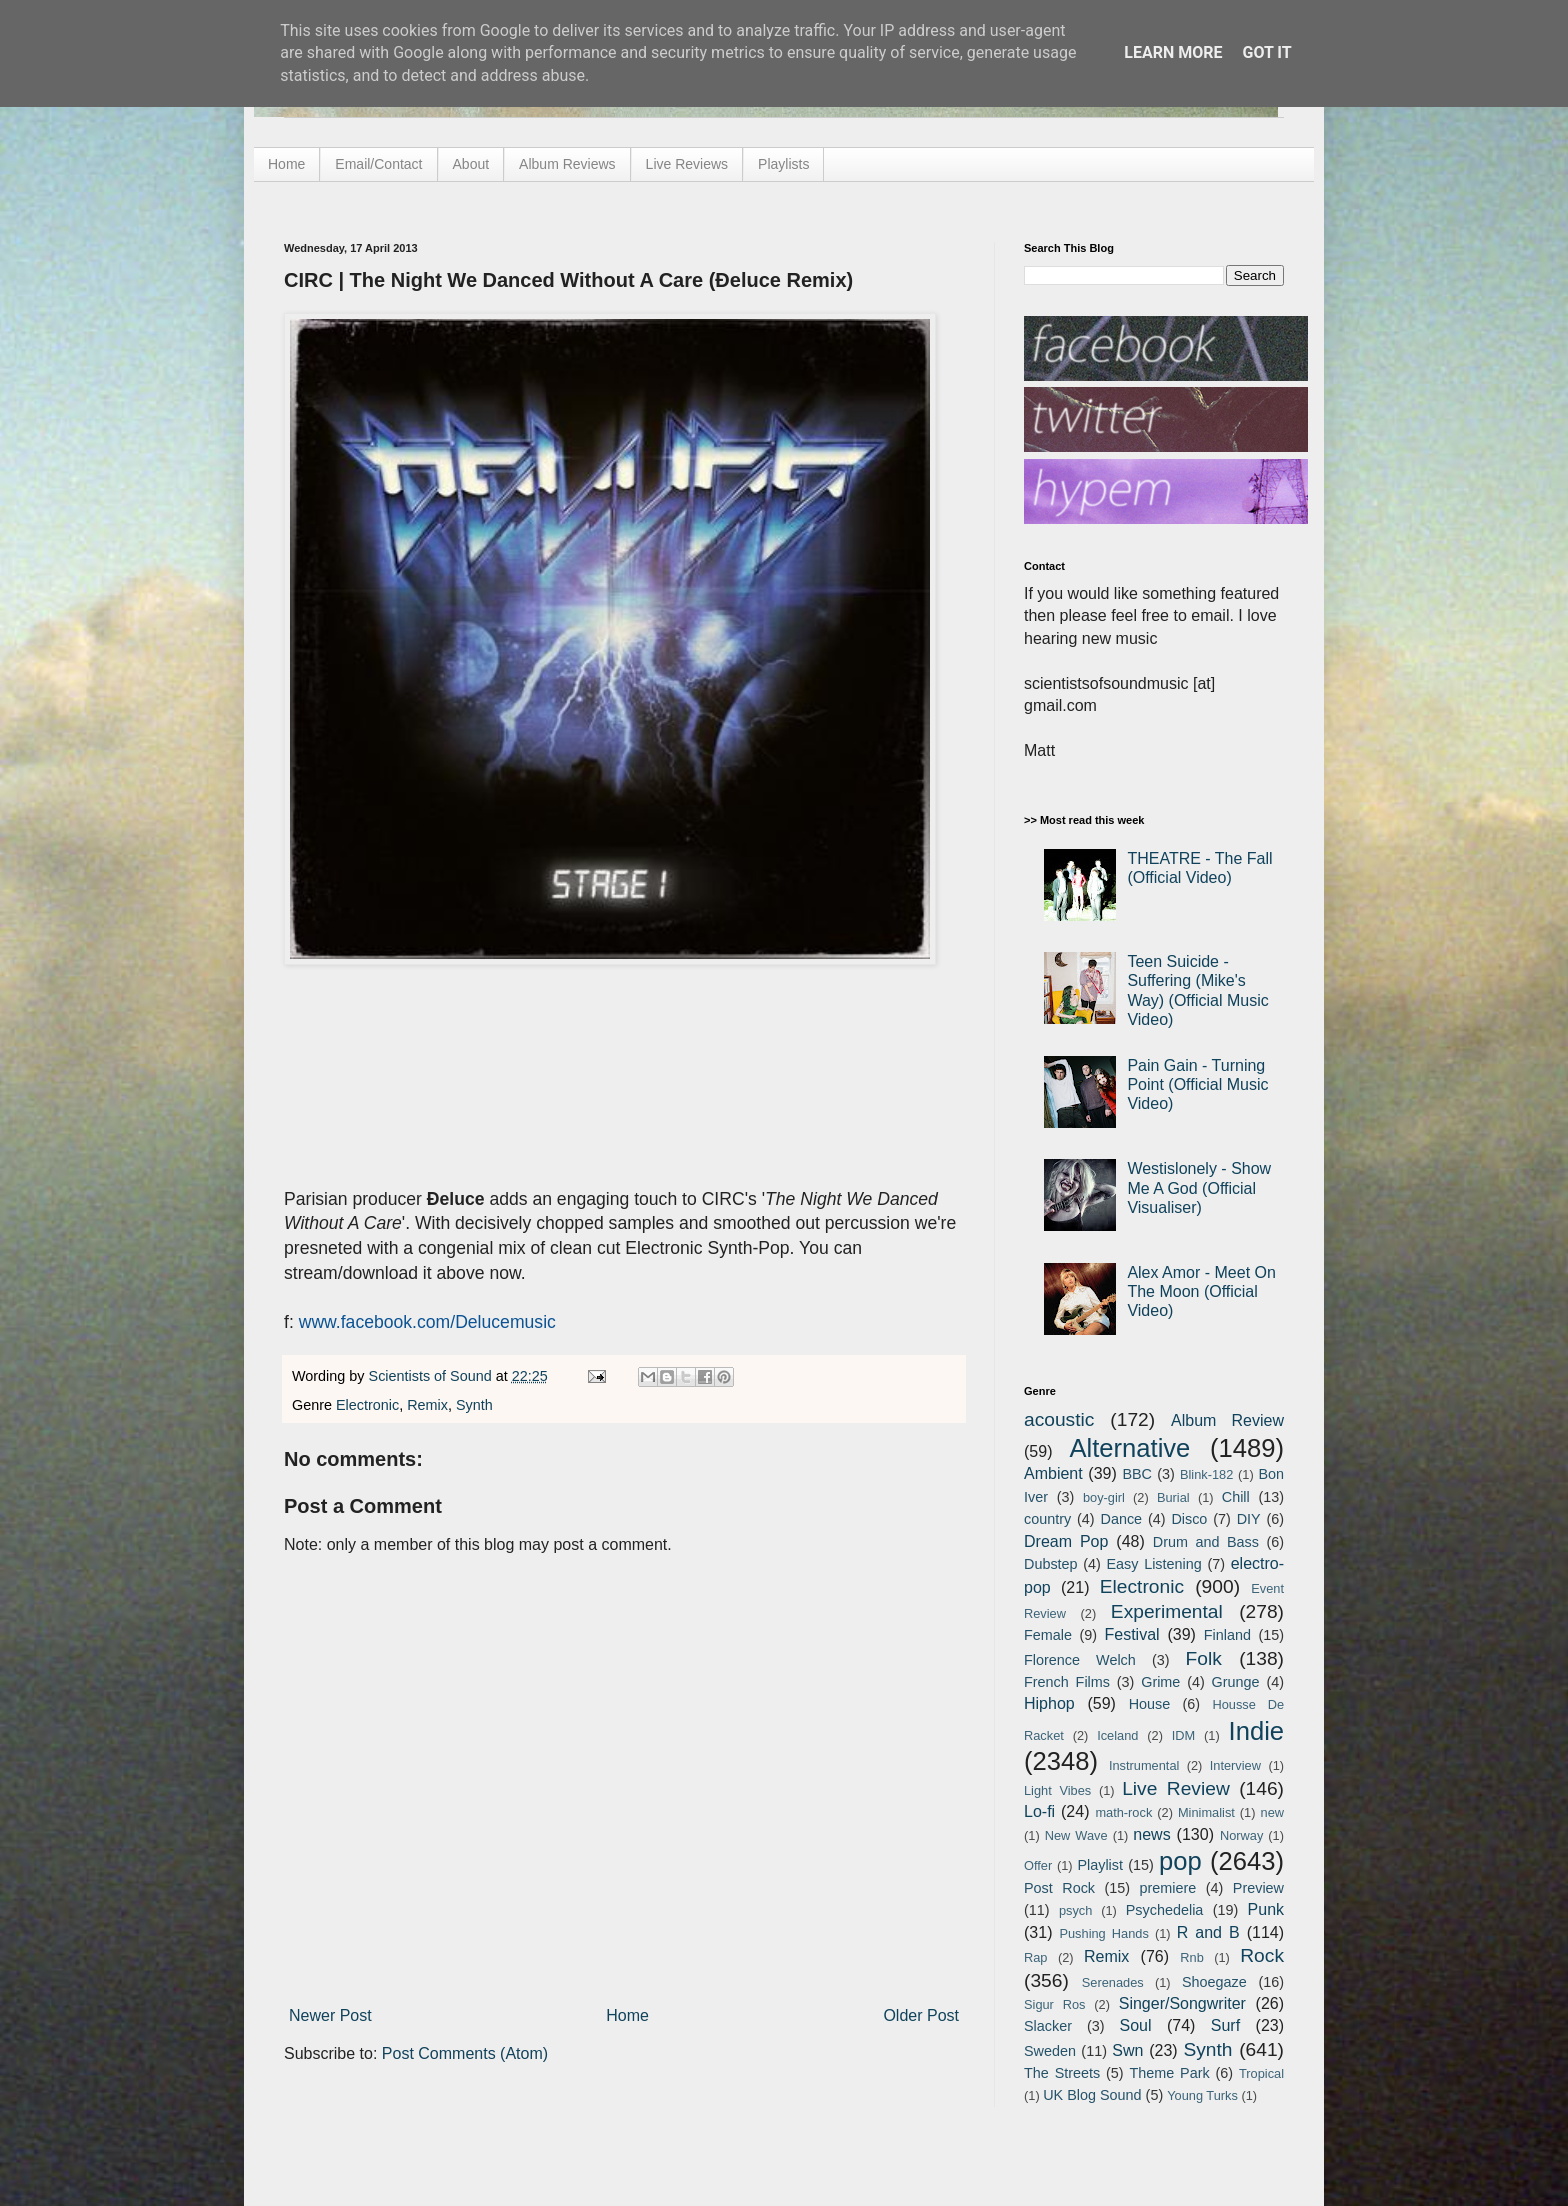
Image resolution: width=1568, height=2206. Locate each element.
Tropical (1261, 2073)
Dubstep (1051, 1564)
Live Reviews (687, 164)
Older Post (921, 2015)
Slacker (1048, 2026)
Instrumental (1144, 1765)
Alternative (1129, 1448)
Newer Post (330, 2015)
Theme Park (1170, 2073)
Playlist (1100, 1865)
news (1151, 1834)
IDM (1183, 1735)
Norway (1241, 1835)
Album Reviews (567, 164)
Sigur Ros (1054, 2004)
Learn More (1173, 52)
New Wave (1076, 1835)
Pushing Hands (1103, 1933)
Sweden (1050, 2051)
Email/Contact (378, 164)
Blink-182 (1206, 1474)
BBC (1137, 1474)
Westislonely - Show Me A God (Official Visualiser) (1199, 1187)
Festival (1131, 1634)
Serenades (1113, 1982)
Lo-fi (1039, 1811)
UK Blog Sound (1092, 2095)
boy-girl (1104, 1497)
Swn (1127, 2050)
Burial (1173, 1497)
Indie (1257, 1731)
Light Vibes (1057, 1790)
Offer (1038, 1865)
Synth (474, 1405)
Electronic (367, 1405)
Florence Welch (1080, 1660)
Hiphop (1049, 1703)
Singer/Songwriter (1182, 2003)
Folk (1204, 1658)
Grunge (1236, 1682)
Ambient (1053, 1473)
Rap (1035, 1957)
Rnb (1191, 1957)
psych (1075, 1910)
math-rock (1123, 1812)
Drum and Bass (1206, 1542)
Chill (1236, 1497)
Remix (427, 1405)
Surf (1225, 2025)
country (1047, 1519)
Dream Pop (1066, 1541)
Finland (1227, 1635)
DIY (1249, 1519)
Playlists (783, 164)
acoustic (1059, 1419)
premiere (1168, 1888)
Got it (1266, 52)
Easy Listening (1154, 1564)
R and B (1208, 1932)
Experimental (1167, 1611)
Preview (1258, 1888)
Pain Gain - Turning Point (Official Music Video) (1197, 1084)
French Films (1067, 1682)
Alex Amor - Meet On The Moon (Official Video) (1201, 1291)
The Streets (1062, 2073)
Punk (1266, 1909)
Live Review (1176, 1788)
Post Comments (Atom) (465, 2053)
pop (1180, 1861)
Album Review (1227, 1420)
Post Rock (1059, 1888)
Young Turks (1202, 2095)
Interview (1235, 1765)
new (1272, 1812)
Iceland (1117, 1735)
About (471, 164)
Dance (1121, 1519)
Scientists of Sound (432, 1376)
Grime (1160, 1682)
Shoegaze (1214, 1982)
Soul (1136, 2025)
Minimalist (1206, 1812)
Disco (1189, 1519)
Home (286, 164)
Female (1048, 1635)
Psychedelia (1165, 1910)
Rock (1262, 1955)
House (1150, 1704)
